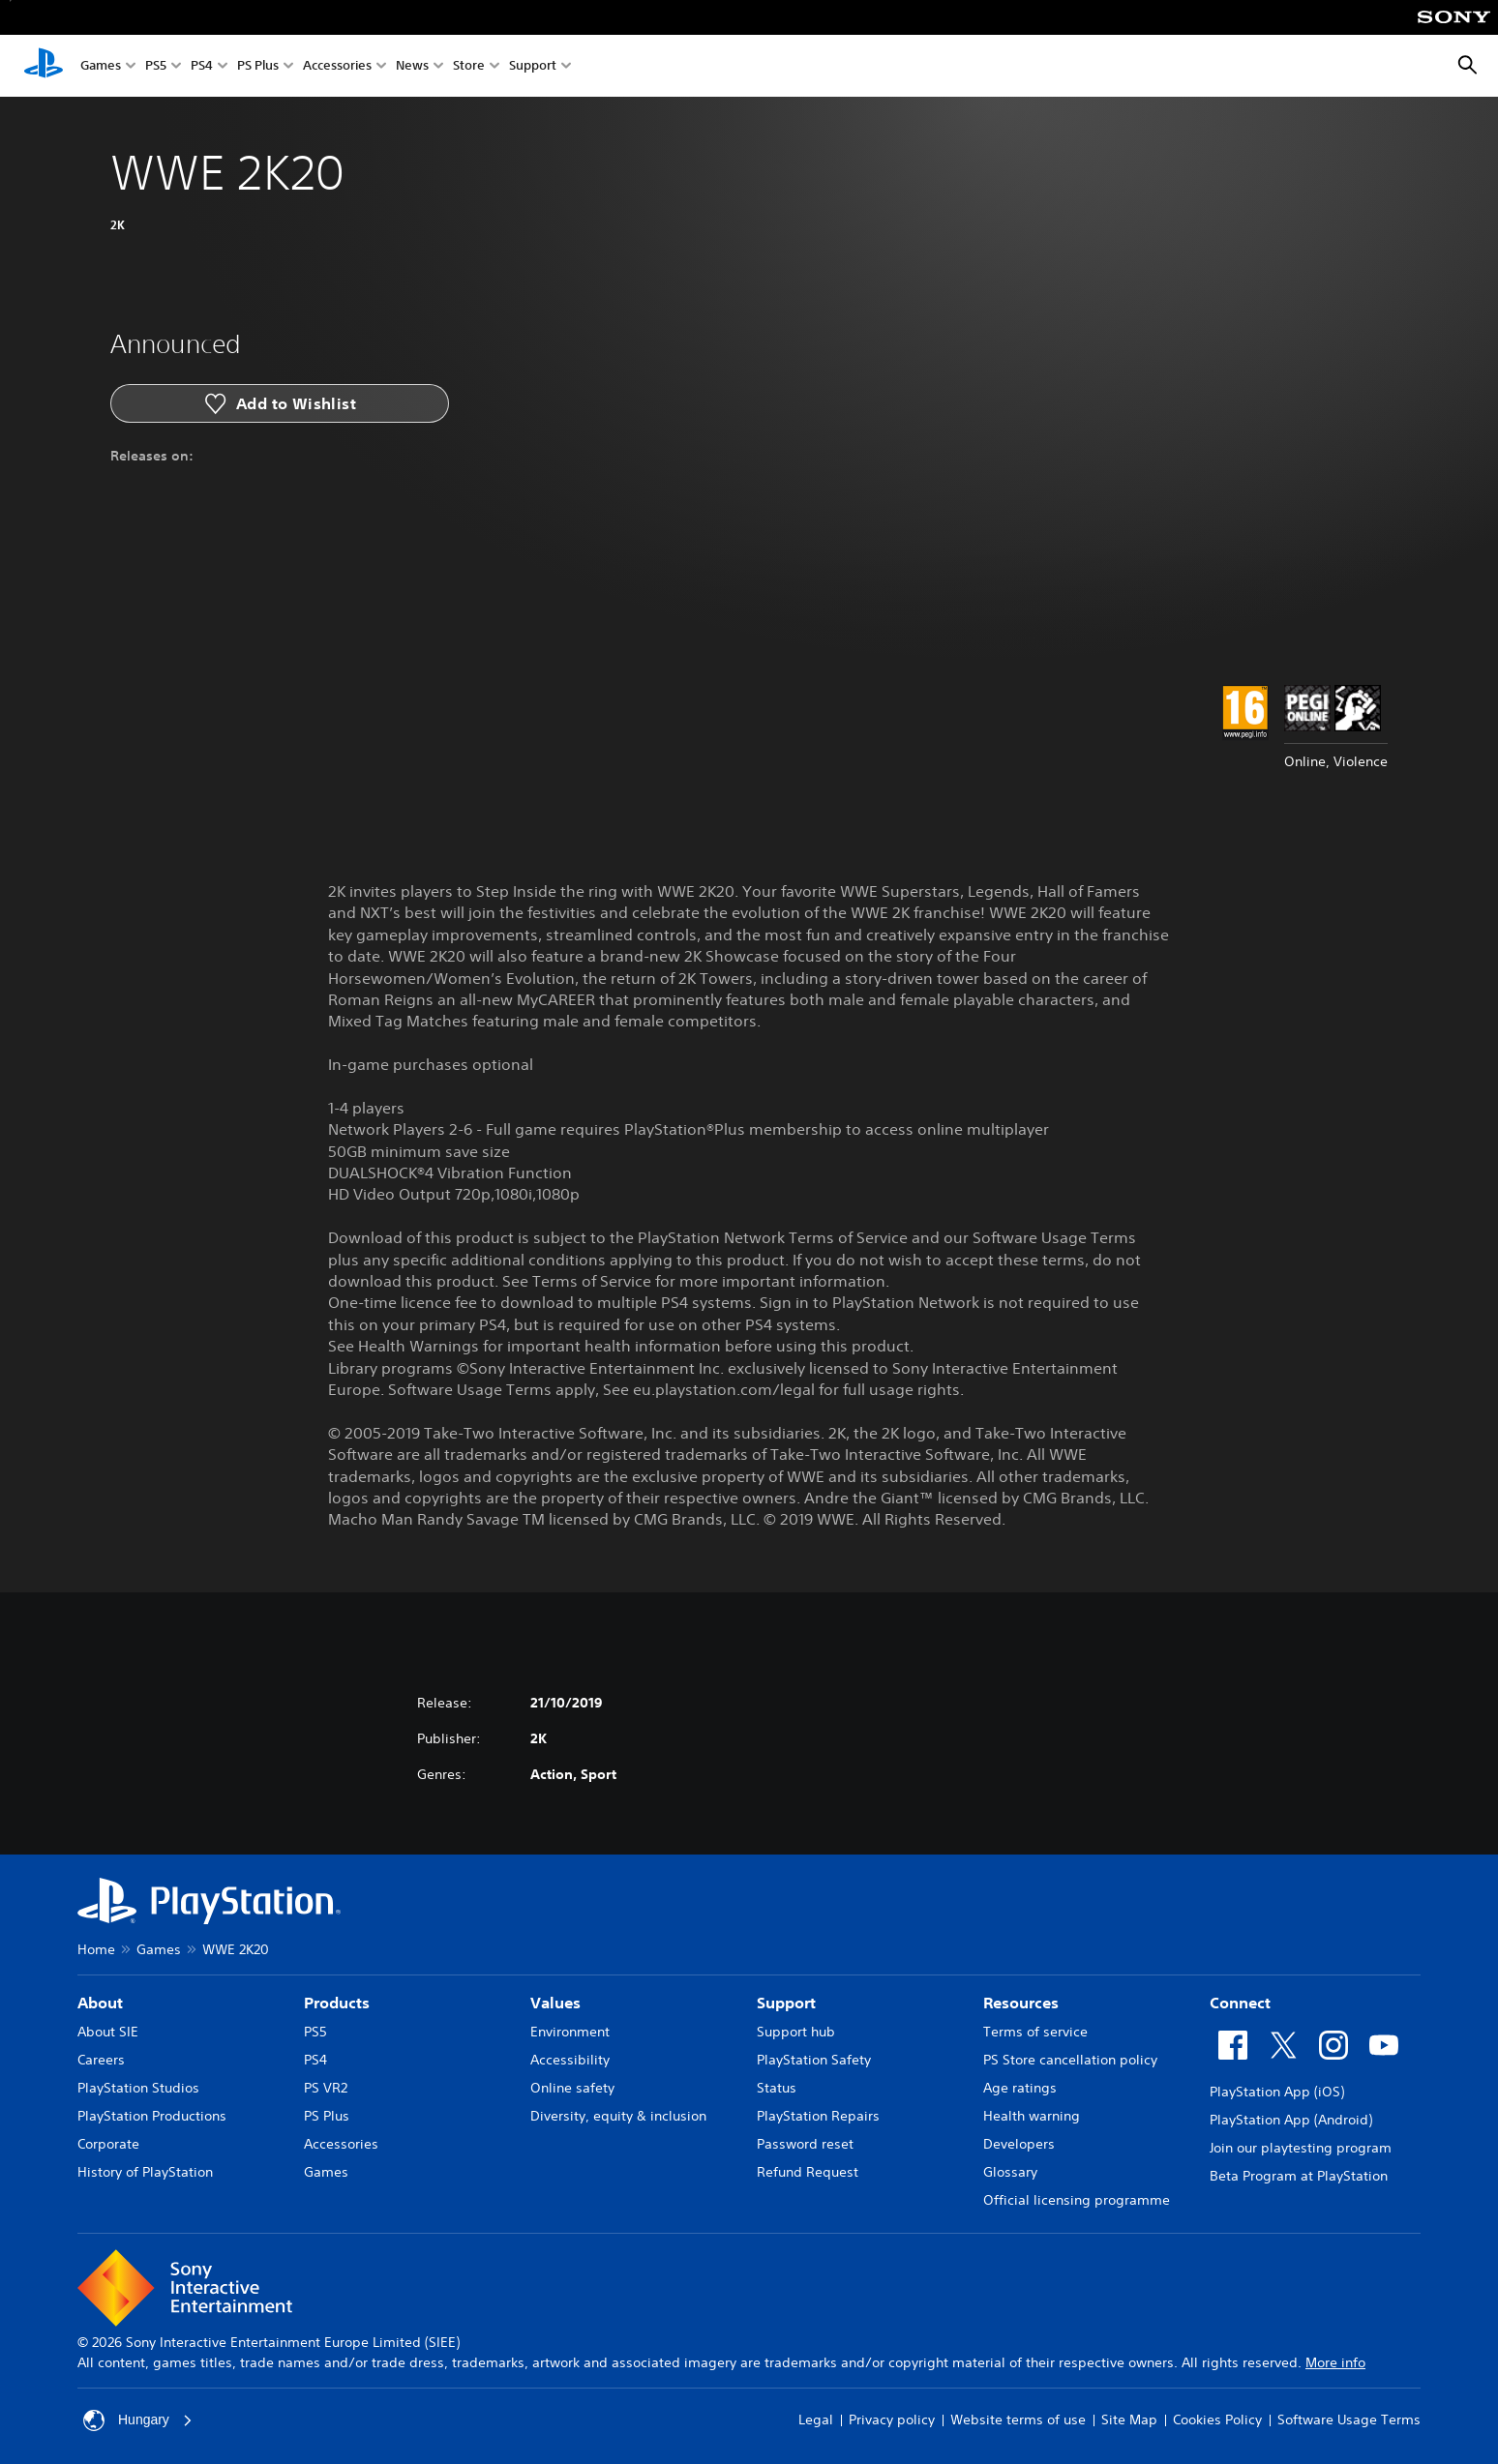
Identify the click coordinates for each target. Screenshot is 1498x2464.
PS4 (202, 66)
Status (776, 2087)
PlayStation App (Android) (1291, 2119)
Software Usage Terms (1349, 2419)
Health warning (1031, 2115)
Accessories (337, 66)
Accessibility (570, 2059)
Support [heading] (786, 2002)
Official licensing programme (1076, 2200)
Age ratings (1020, 2087)
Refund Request (807, 2172)
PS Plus (258, 66)
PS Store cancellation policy (1070, 2059)
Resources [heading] (1021, 2002)
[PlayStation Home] (43, 66)
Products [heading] (337, 2002)
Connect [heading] (1240, 2002)
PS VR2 (325, 2087)
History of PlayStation (145, 2172)
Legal (815, 2419)
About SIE (107, 2031)
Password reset (805, 2143)
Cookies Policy (1217, 2419)
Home (96, 1949)
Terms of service (1035, 2031)
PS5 (155, 66)
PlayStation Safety (814, 2059)
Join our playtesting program (1301, 2147)
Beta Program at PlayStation (1299, 2175)
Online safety (572, 2087)
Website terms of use (1018, 2419)
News (412, 66)
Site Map (1129, 2419)
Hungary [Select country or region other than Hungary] (137, 2420)
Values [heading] (555, 2002)
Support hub (796, 2031)
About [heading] (100, 2002)
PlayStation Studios (138, 2087)
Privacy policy (892, 2419)
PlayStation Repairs (818, 2115)
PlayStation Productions (151, 2115)
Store (469, 66)
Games (100, 66)
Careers (101, 2059)
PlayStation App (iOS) (1277, 2091)
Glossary (1010, 2172)
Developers (1019, 2143)
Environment (570, 2031)
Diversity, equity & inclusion (618, 2115)
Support (532, 66)
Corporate (108, 2143)
